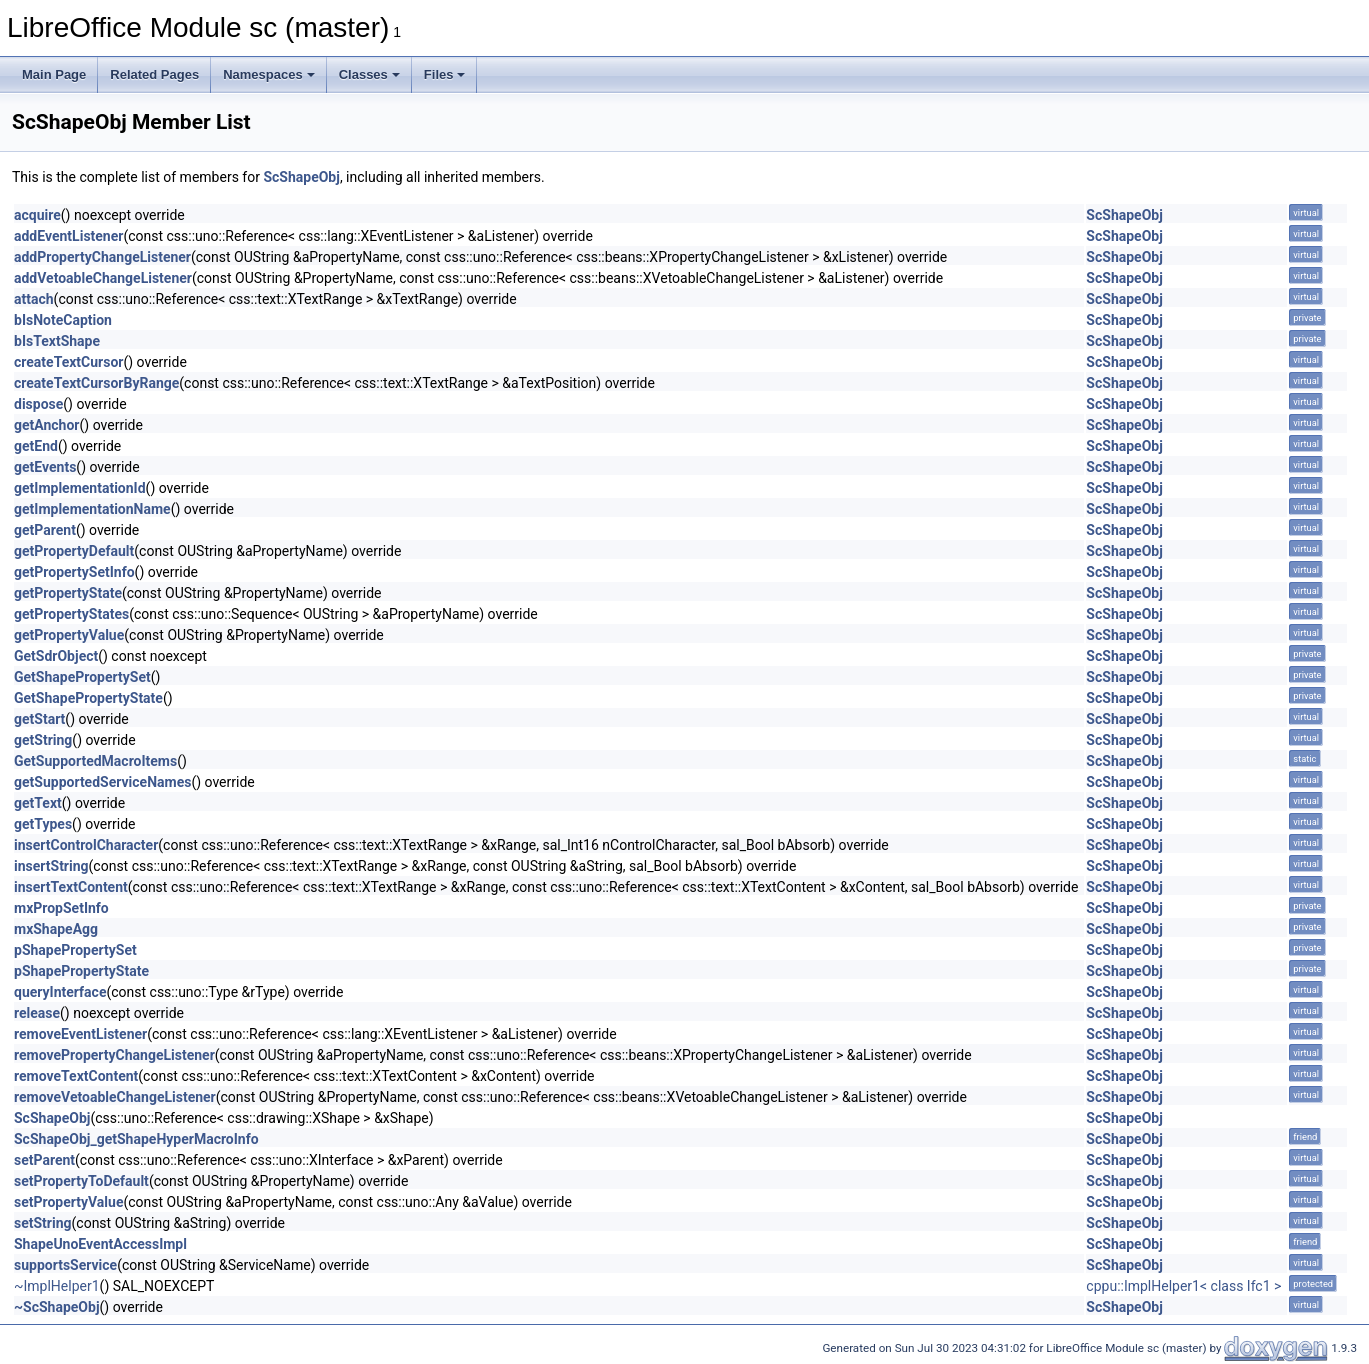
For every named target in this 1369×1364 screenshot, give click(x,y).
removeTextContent (76, 1076)
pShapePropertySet (75, 950)
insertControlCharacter (86, 845)
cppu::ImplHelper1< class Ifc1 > (1183, 1286)
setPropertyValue (68, 1202)
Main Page (54, 74)
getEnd (36, 446)
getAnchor (47, 425)
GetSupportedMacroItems (95, 761)
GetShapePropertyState (88, 698)
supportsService (65, 1265)
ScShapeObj (301, 177)
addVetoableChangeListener (103, 278)
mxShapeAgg (56, 929)
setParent (44, 1160)
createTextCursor (68, 362)
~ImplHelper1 (57, 1286)
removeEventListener (80, 1034)
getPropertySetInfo (74, 572)
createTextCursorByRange (96, 383)
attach (34, 299)
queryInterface (60, 992)
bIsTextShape (57, 341)
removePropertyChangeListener (114, 1055)
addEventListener (68, 236)
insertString (51, 866)
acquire (37, 215)
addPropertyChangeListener (102, 257)
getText (38, 803)
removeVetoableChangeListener (115, 1097)
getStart (39, 719)
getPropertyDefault (74, 551)
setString (43, 1223)
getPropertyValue (69, 635)
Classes (369, 74)
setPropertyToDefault (81, 1181)
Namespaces (269, 74)
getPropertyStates (71, 614)
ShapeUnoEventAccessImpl (100, 1244)
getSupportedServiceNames (102, 782)
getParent (45, 530)
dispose (38, 404)
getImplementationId (80, 488)
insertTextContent (71, 887)
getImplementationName (92, 509)
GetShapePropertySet (82, 677)
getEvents (45, 467)
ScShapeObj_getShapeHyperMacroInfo (136, 1139)
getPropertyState (68, 593)
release (37, 1013)
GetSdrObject (56, 656)
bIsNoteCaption (63, 320)
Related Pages (154, 74)
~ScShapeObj (57, 1307)
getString (43, 740)
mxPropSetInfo (61, 908)
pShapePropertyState (81, 971)
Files (445, 74)
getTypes (43, 824)
